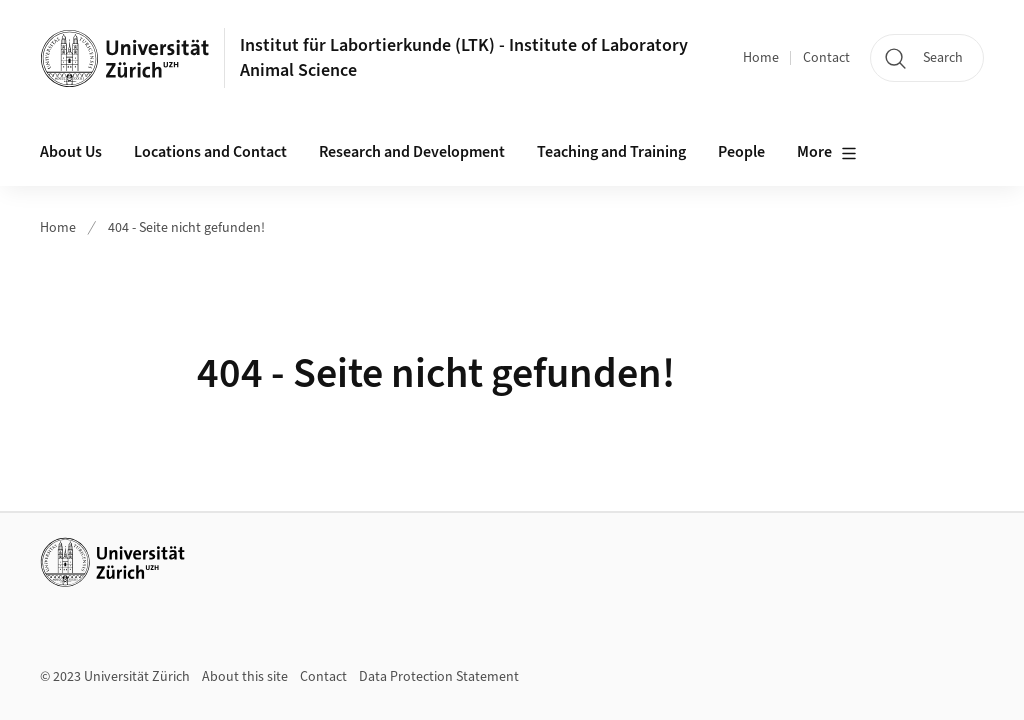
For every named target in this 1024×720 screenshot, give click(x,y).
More (827, 153)
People (741, 152)
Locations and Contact (210, 152)
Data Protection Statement (439, 677)
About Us (71, 152)
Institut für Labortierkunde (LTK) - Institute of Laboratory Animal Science (464, 58)
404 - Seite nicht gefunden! (186, 228)
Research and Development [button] (412, 152)
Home (761, 58)
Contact (826, 58)
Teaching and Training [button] (611, 152)
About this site (245, 677)
